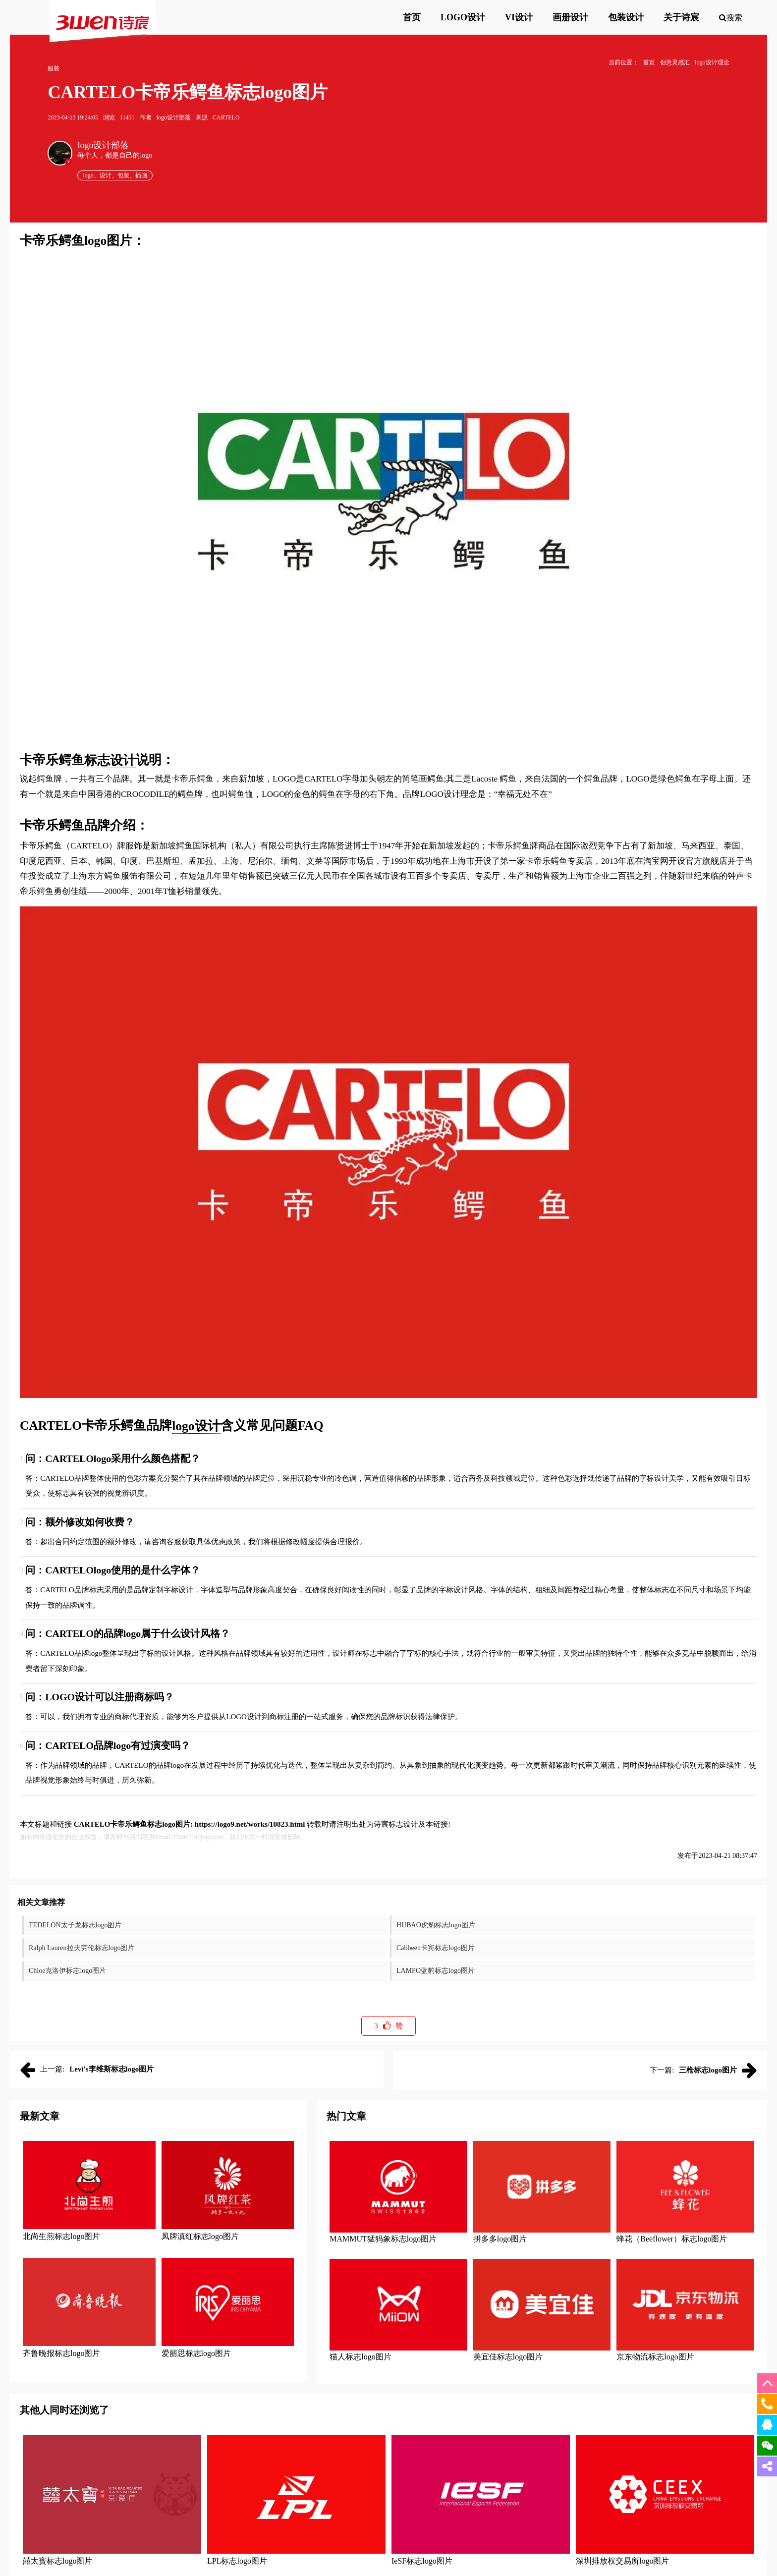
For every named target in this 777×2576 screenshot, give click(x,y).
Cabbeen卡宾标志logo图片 (435, 1948)
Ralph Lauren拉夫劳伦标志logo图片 (81, 1948)
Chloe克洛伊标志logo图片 (67, 1970)
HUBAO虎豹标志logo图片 (435, 1925)
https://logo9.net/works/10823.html (250, 1824)
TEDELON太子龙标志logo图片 (75, 1925)
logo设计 (196, 1426)
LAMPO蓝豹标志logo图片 (435, 1970)
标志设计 (110, 760)
